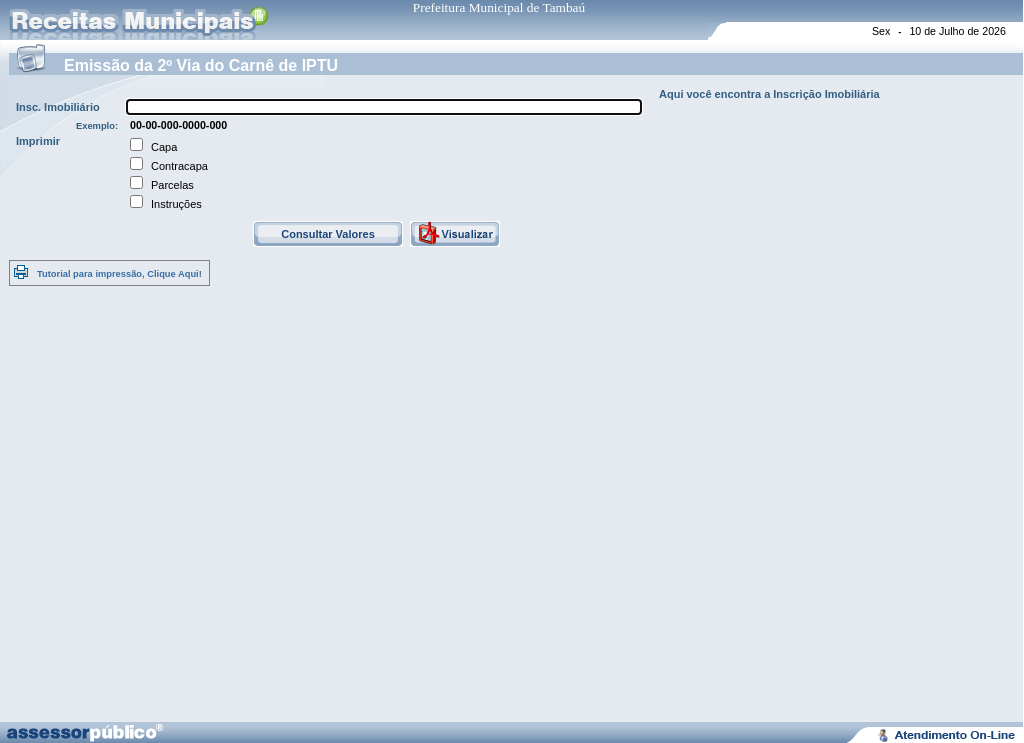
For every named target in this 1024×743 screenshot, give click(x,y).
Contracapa (179, 166)
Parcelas (172, 185)
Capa (164, 147)
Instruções (176, 204)
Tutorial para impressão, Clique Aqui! (119, 274)
